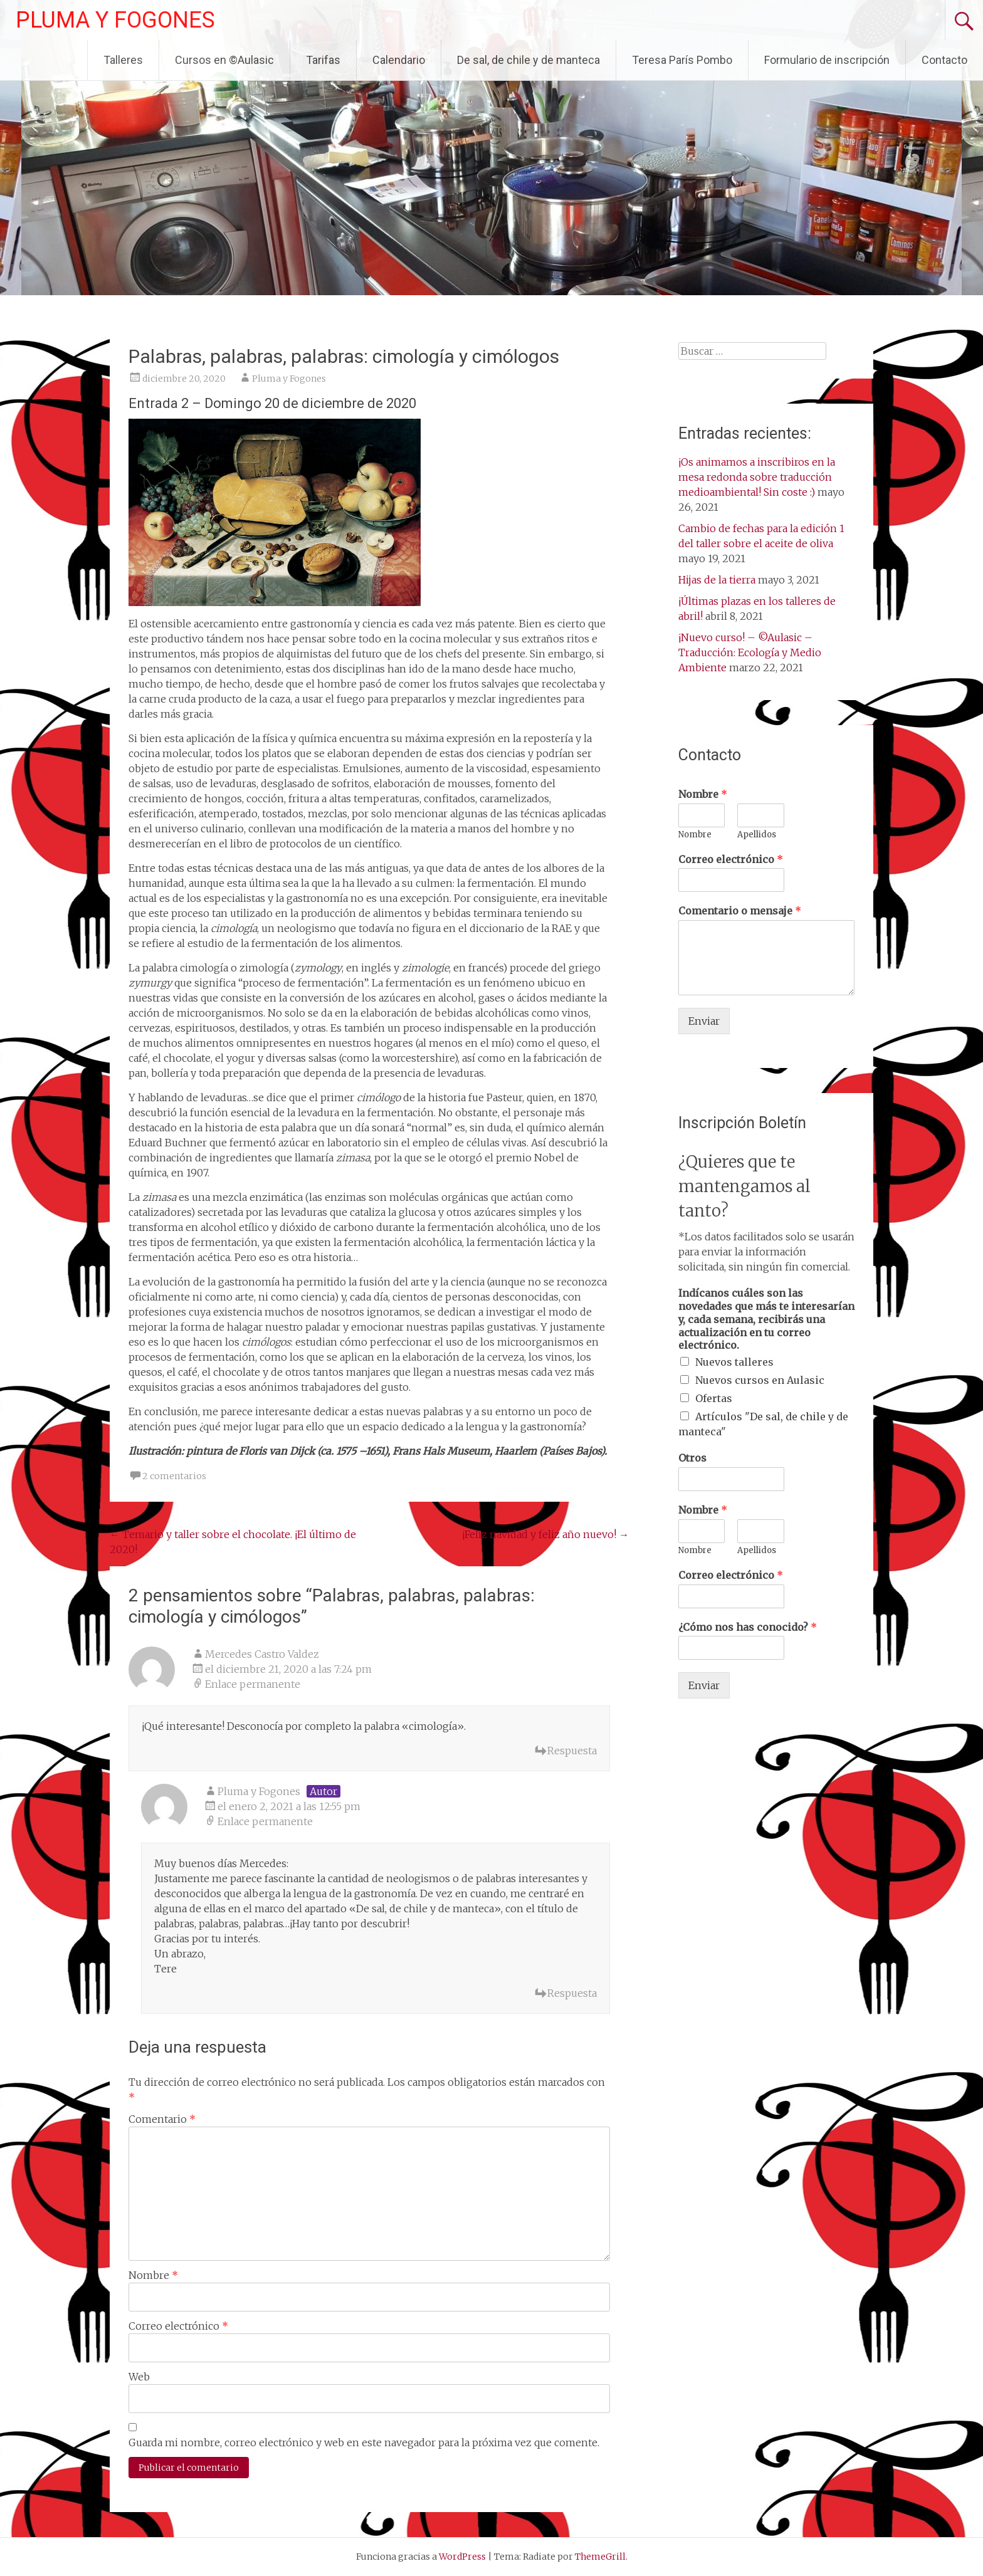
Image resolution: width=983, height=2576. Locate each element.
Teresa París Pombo (682, 59)
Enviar (704, 1021)
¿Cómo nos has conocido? (747, 1627)
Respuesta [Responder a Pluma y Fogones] (572, 1993)
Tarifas (323, 59)
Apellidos (756, 835)
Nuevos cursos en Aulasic (759, 1380)
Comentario (162, 2119)
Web (139, 2376)
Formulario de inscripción (827, 59)
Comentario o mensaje (739, 910)
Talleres (123, 59)
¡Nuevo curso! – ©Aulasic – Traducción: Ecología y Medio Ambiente (749, 652)
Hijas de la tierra (716, 579)
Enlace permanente (252, 1684)
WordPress (462, 2556)
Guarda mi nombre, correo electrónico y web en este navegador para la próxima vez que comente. (364, 2442)
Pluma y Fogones (289, 378)
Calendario (398, 59)
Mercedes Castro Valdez (262, 1654)
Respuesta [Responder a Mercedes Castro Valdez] (572, 1750)
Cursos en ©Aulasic (224, 59)
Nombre (153, 2275)
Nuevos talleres (734, 1362)
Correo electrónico (178, 2326)
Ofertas (713, 1398)
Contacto (944, 59)
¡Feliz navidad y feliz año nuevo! (545, 1534)
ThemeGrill (600, 2556)
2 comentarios (174, 1476)
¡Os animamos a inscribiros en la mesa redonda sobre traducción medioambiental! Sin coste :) (756, 477)
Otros (692, 1458)
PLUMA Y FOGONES (115, 20)
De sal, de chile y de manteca (528, 59)
